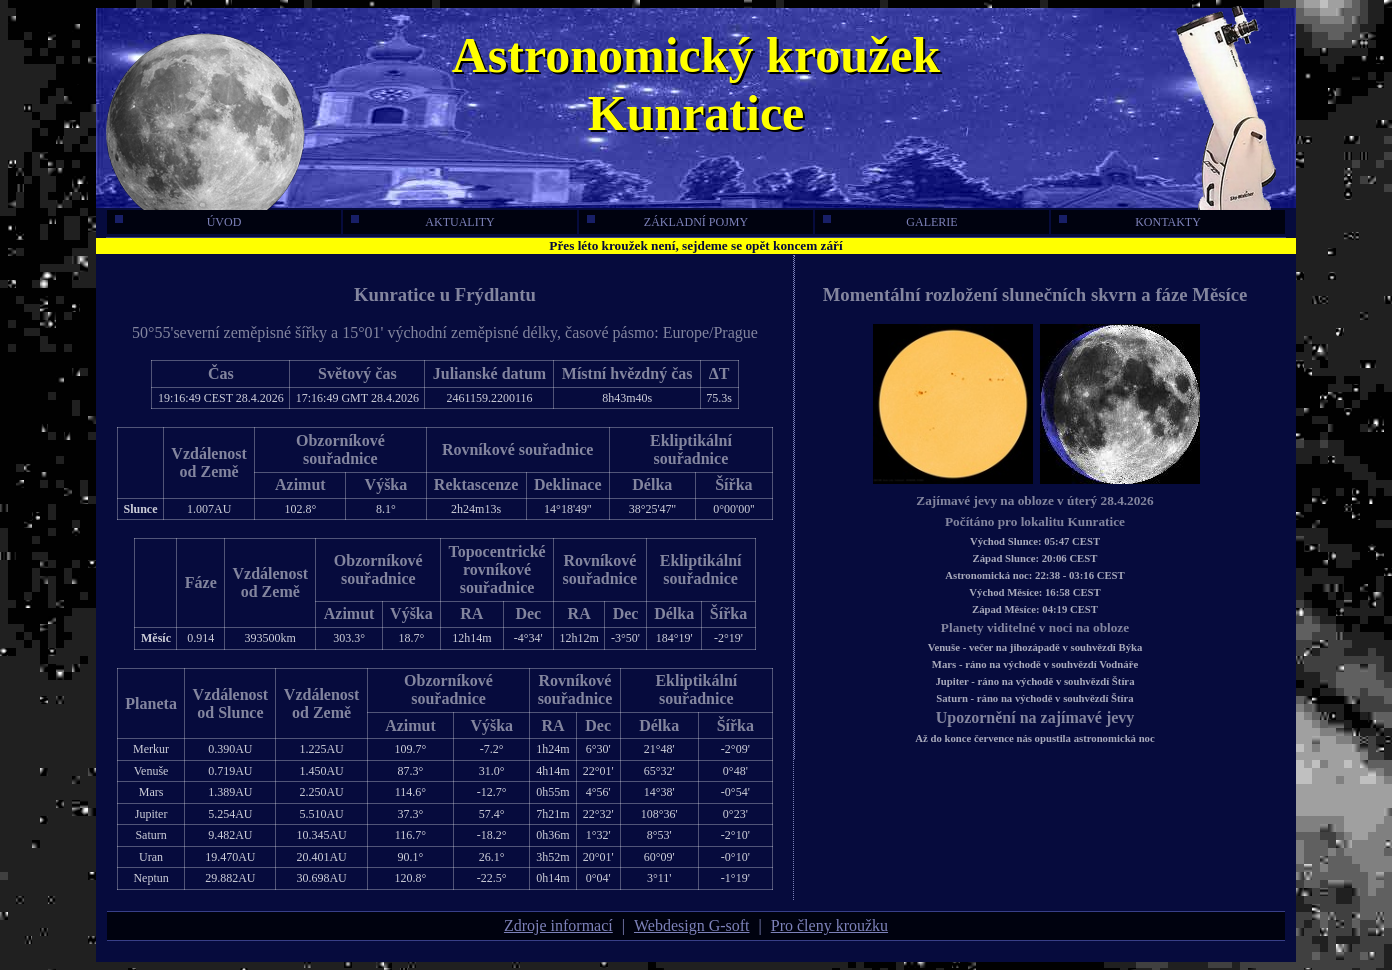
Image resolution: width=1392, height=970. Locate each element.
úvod (178, 222)
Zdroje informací (558, 925)
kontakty (1130, 222)
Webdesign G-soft (692, 925)
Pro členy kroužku (829, 925)
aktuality (423, 222)
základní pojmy (667, 222)
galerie (890, 222)
